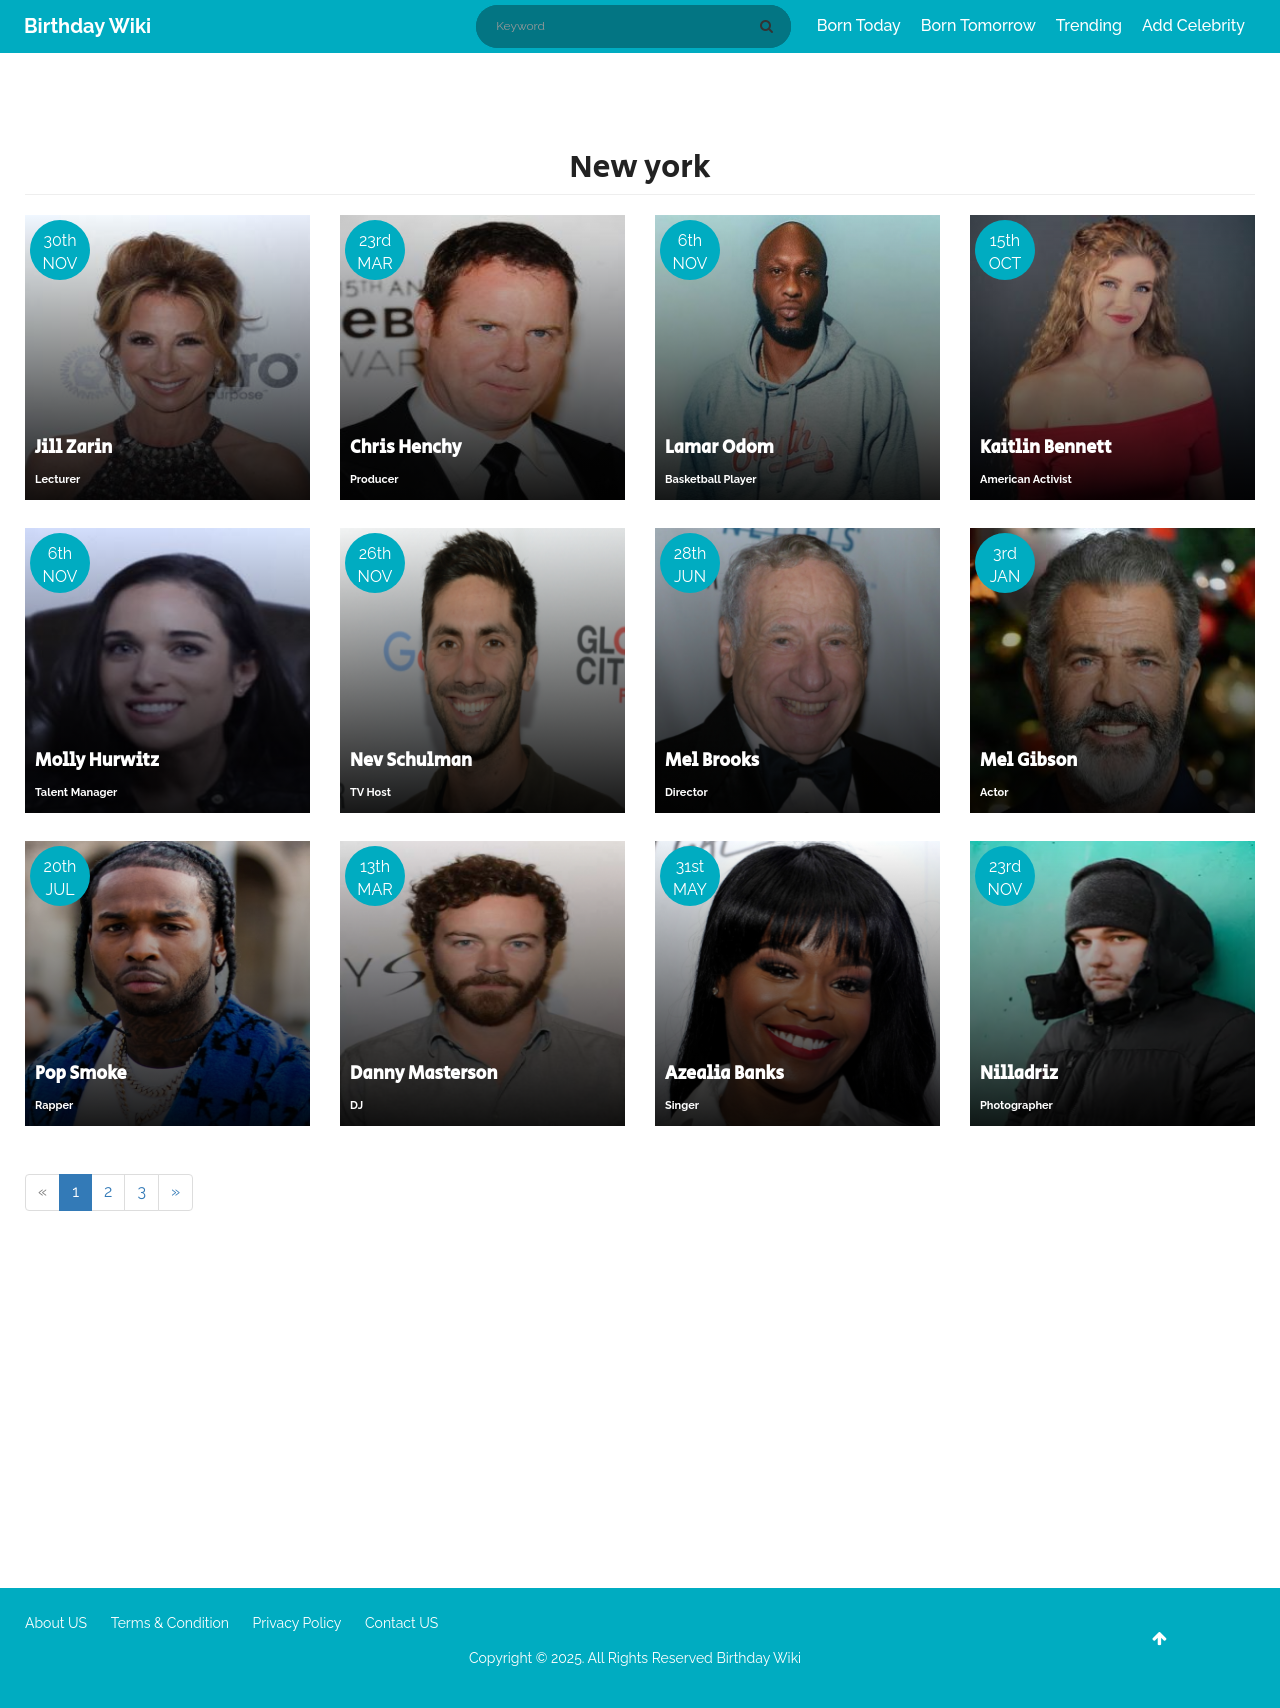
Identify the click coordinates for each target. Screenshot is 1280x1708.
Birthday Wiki (87, 26)
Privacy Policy (297, 1623)
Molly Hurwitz (97, 761)
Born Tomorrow (978, 25)
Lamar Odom (719, 448)
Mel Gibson (1028, 761)
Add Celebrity (1193, 25)
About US (56, 1623)
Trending (1089, 25)
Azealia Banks (724, 1074)
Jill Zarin (73, 448)
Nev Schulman (411, 761)
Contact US (401, 1623)
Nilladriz (1019, 1074)
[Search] (770, 26)
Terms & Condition (170, 1623)
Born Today (859, 25)
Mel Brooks (712, 761)
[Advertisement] (640, 1408)
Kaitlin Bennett (1046, 448)
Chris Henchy (406, 448)
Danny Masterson (424, 1074)
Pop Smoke (81, 1074)
